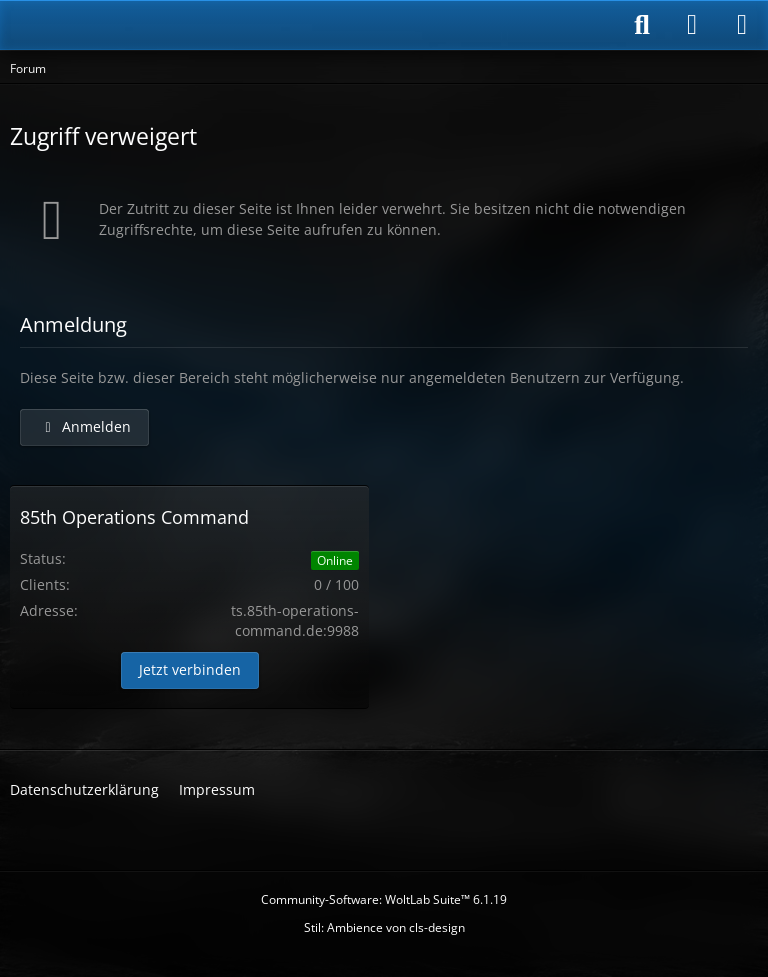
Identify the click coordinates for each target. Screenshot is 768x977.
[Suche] (642, 25)
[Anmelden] (692, 25)
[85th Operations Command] (130, 25)
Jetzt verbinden (190, 669)
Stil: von (384, 927)
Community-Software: (384, 899)
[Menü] (742, 25)
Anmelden (84, 426)
